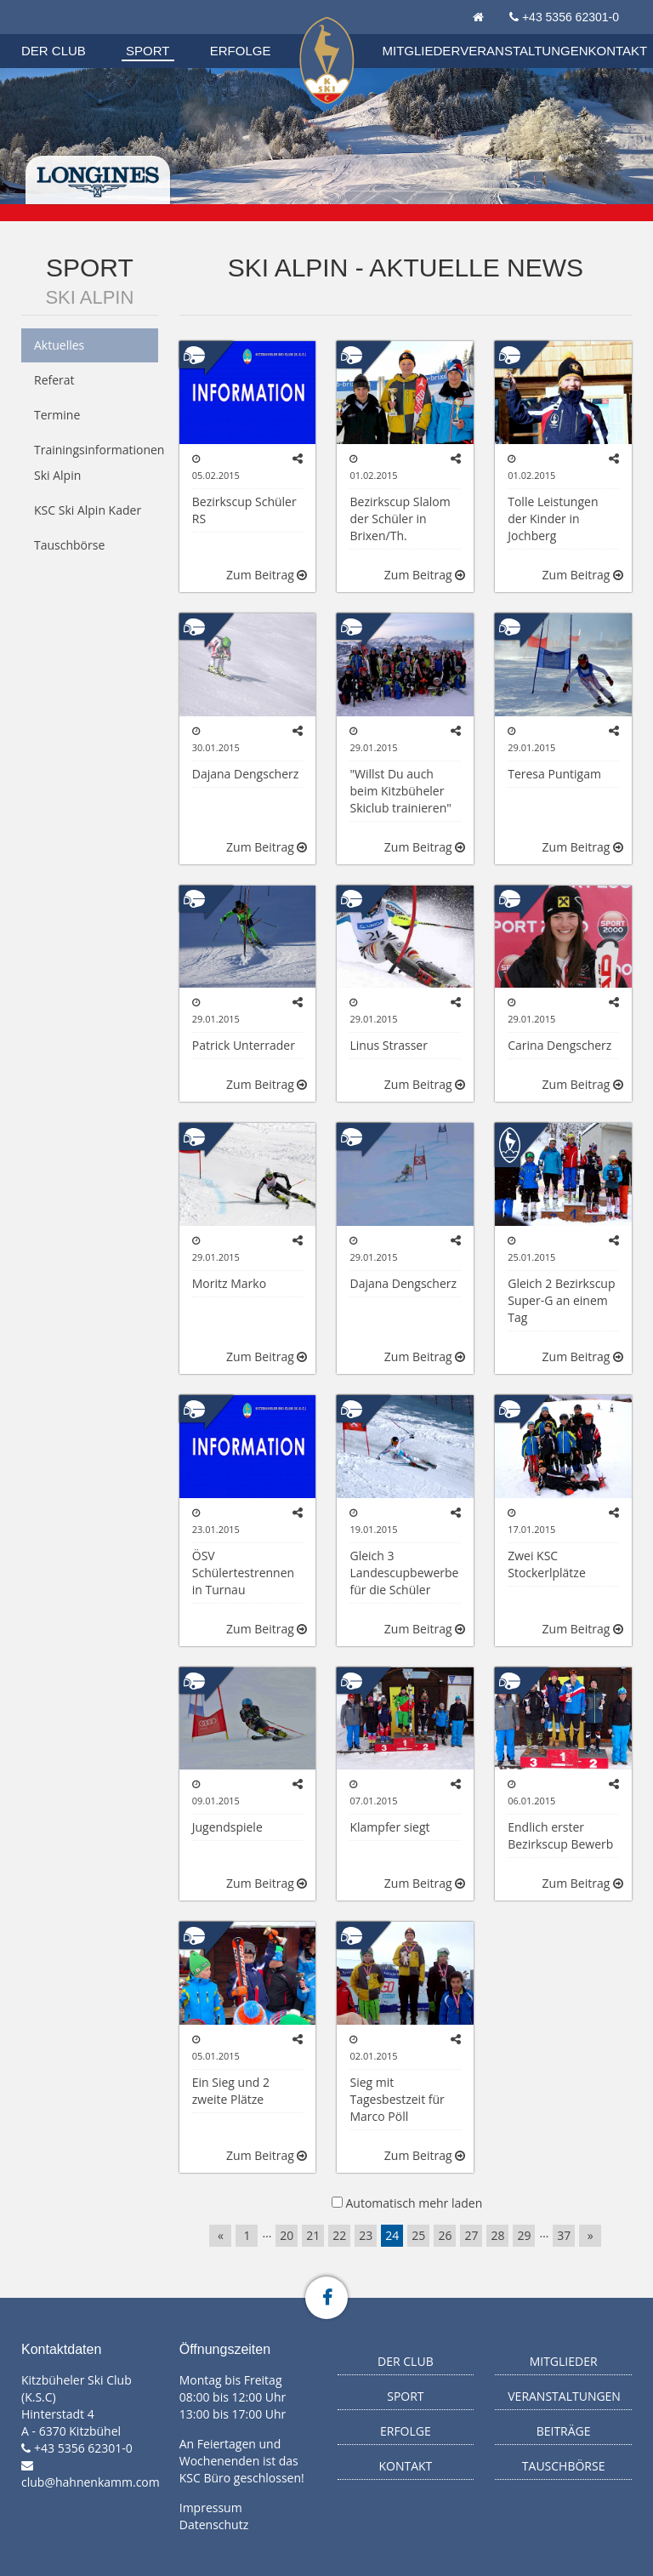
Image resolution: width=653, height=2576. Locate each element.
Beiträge (564, 2431)
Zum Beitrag (266, 575)
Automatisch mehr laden (413, 2203)
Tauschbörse (69, 545)
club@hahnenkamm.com (90, 2482)
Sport (147, 50)
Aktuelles (59, 345)
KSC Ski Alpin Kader (87, 510)
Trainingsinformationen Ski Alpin (96, 462)
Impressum (210, 2507)
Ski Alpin (89, 297)
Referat (54, 380)
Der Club (53, 50)
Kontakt (618, 50)
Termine (57, 415)
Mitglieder (422, 50)
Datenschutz (213, 2524)
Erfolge (240, 50)
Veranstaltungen (524, 50)
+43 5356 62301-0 (570, 17)
